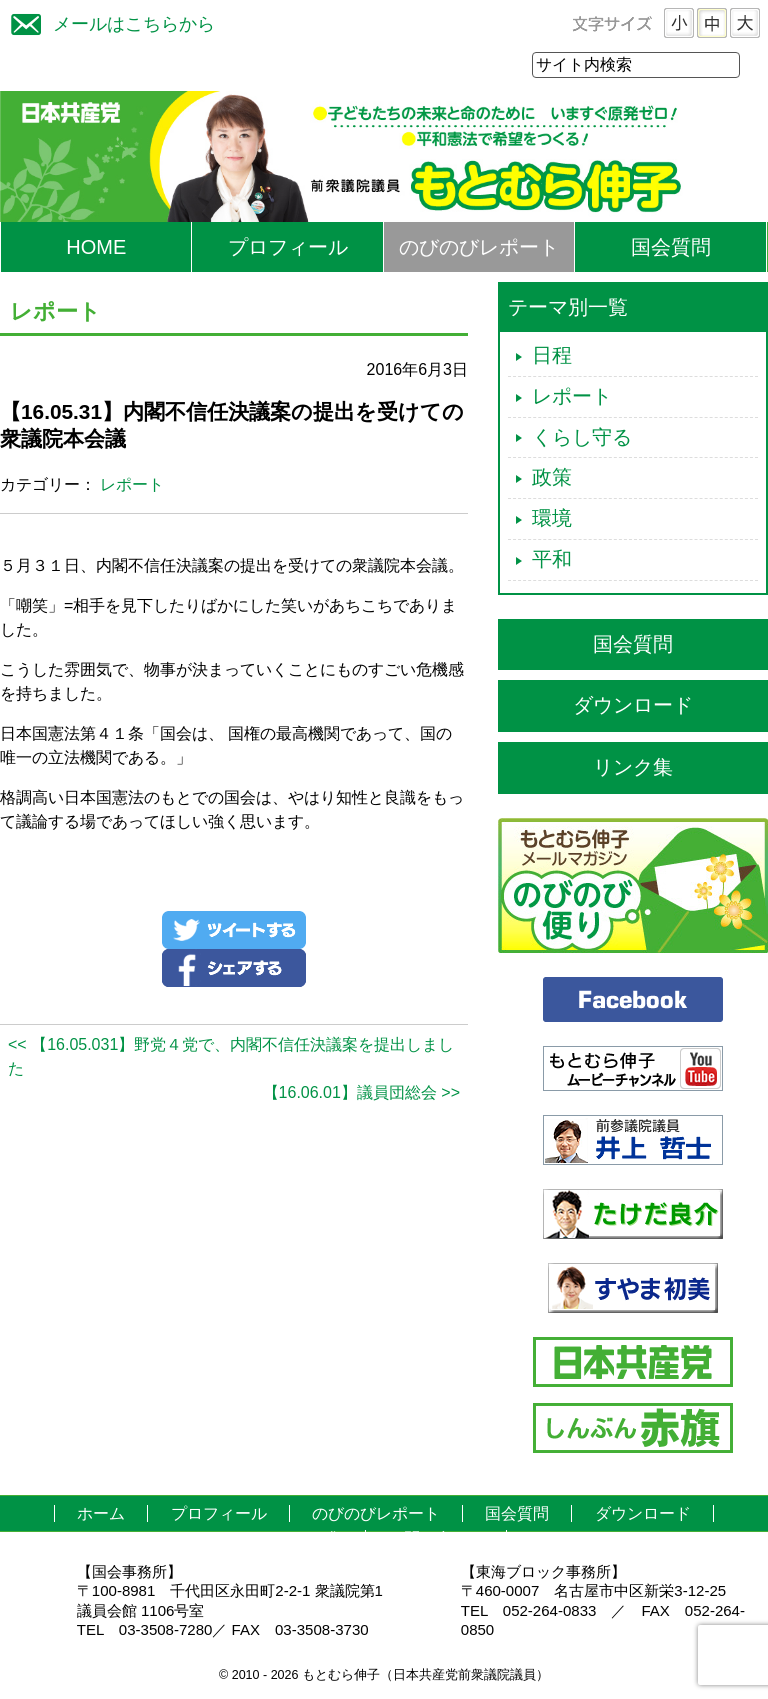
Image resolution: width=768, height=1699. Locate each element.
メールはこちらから (108, 21)
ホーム (101, 1514)
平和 (552, 560)
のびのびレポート (479, 248)
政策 (552, 478)
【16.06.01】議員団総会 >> (361, 1093)
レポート (132, 485)
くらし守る (582, 438)
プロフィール (288, 248)
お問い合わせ (436, 1539)
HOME (96, 248)
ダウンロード (633, 706)
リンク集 (633, 768)
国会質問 (671, 248)
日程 (552, 356)
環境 (552, 519)
